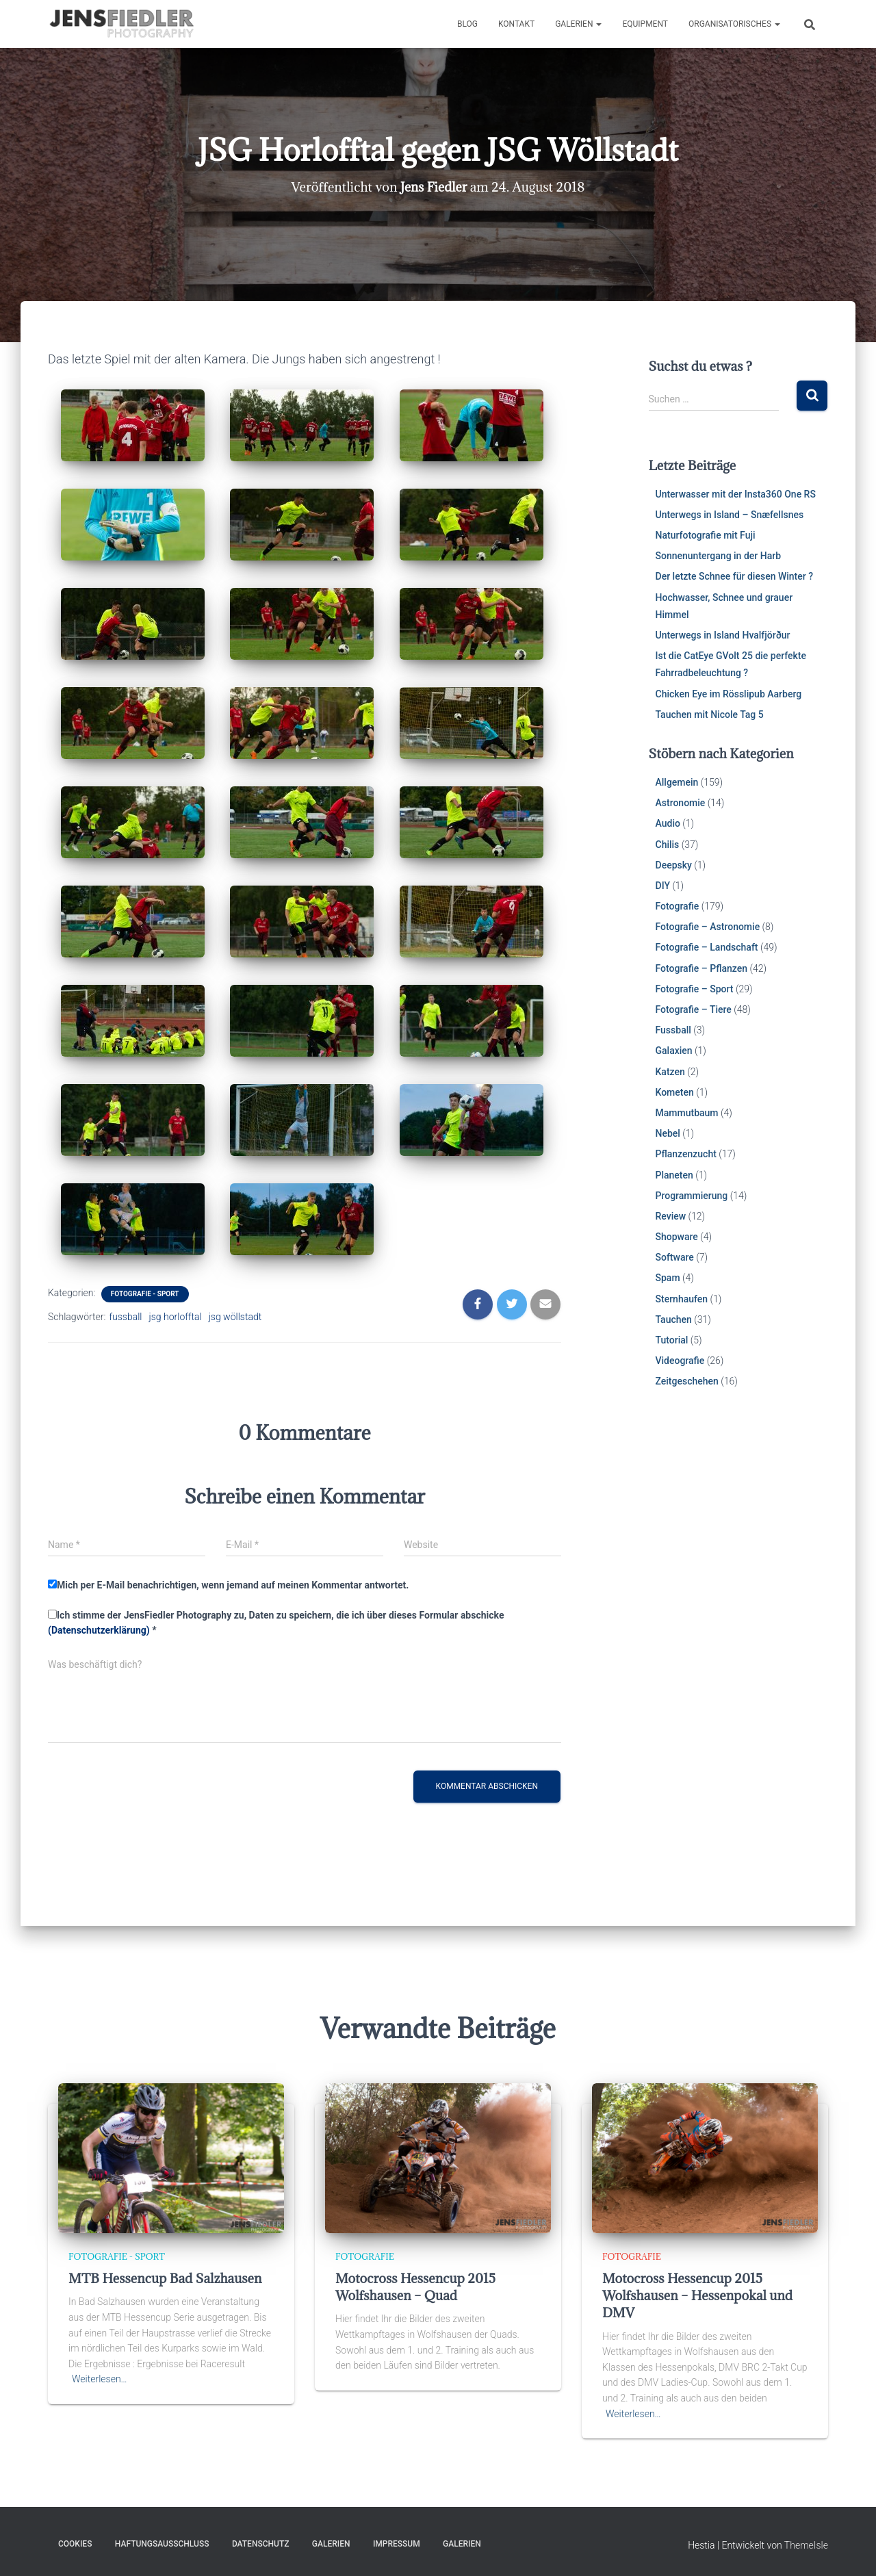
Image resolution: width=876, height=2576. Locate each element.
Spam (668, 1277)
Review (671, 1216)
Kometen (675, 1092)
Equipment (645, 24)
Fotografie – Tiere (694, 1009)
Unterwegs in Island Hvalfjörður (723, 635)
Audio (668, 823)
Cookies (75, 2544)
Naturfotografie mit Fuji (706, 535)
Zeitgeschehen (687, 1381)
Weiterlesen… (99, 2378)
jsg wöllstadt (235, 1316)
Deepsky (674, 865)
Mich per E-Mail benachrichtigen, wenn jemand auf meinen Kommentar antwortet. (228, 1585)
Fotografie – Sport (695, 988)
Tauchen (674, 1319)
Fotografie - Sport (145, 1294)
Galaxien (674, 1050)
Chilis (668, 844)
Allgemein (677, 782)
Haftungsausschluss (162, 2544)
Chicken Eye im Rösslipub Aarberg (729, 693)
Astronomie (681, 802)
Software (675, 1257)
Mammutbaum (687, 1112)
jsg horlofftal (175, 1316)
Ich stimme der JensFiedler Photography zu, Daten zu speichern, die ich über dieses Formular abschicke (276, 1623)
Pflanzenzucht (686, 1153)
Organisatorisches (734, 24)
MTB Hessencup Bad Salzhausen (164, 2278)
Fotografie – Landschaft (707, 947)
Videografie (680, 1360)
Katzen (670, 1071)
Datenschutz (260, 2544)
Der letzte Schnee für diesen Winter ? (735, 576)
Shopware (677, 1236)
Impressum (396, 2544)
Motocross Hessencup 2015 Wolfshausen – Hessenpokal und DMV (697, 2295)
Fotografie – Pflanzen (702, 968)
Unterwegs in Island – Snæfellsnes (730, 514)
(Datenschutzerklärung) (99, 1630)
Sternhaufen (682, 1298)
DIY (663, 885)
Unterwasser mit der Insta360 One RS (736, 494)
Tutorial (672, 1340)
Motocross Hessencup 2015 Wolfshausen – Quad (415, 2287)
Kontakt (516, 24)
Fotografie (677, 906)
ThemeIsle (806, 2545)
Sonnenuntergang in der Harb (719, 555)
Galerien (578, 24)
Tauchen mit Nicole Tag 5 (710, 714)
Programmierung (692, 1195)
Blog (467, 24)
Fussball (673, 1030)
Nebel (668, 1133)
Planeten (674, 1175)
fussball (125, 1316)
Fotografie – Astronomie (708, 926)
